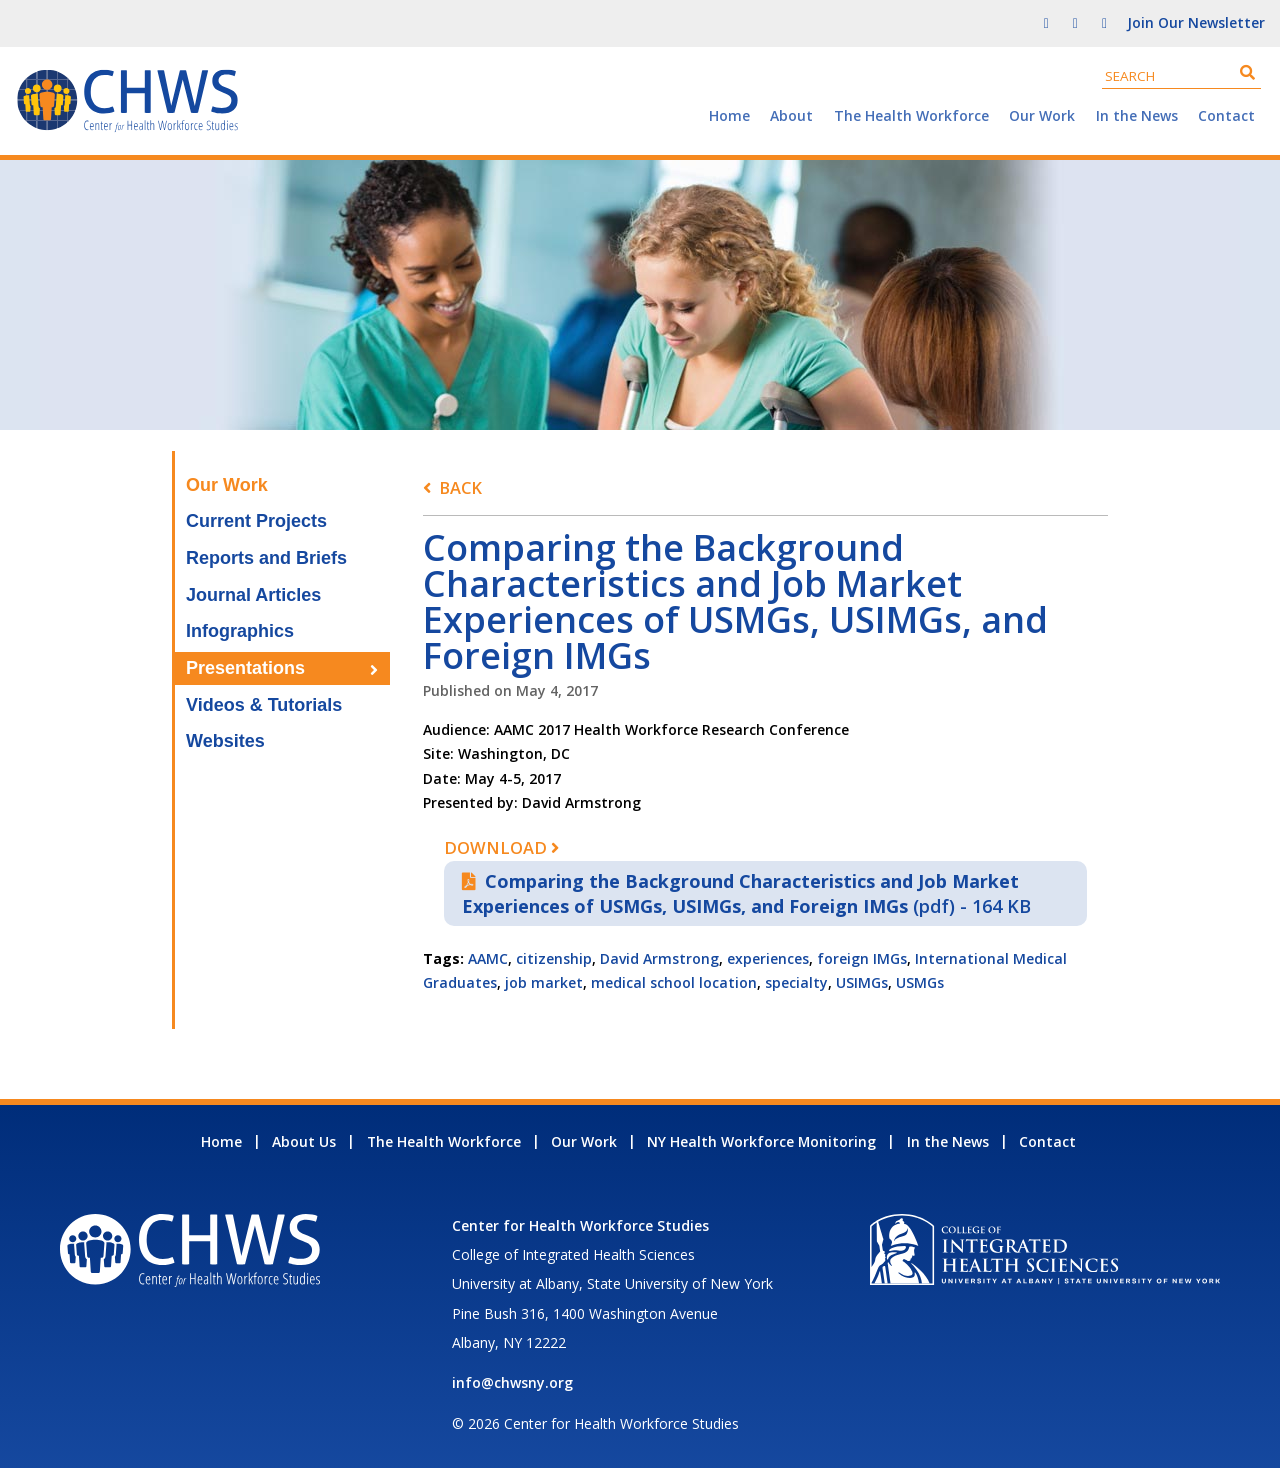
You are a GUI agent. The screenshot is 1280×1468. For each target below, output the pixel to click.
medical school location (674, 982)
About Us (304, 1141)
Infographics (240, 631)
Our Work (1042, 115)
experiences (768, 958)
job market (544, 982)
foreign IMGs (862, 958)
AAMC (488, 958)
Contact (1226, 115)
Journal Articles (253, 595)
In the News (1137, 115)
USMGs (920, 982)
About (791, 115)
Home (729, 115)
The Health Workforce (911, 115)
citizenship (554, 958)
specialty (796, 982)
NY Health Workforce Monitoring (761, 1141)
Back (460, 487)
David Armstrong (659, 958)
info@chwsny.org (512, 1382)
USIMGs (862, 982)
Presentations (245, 668)
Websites (225, 741)
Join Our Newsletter (1196, 22)
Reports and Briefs (266, 558)
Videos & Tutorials (264, 705)
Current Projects (256, 521)
